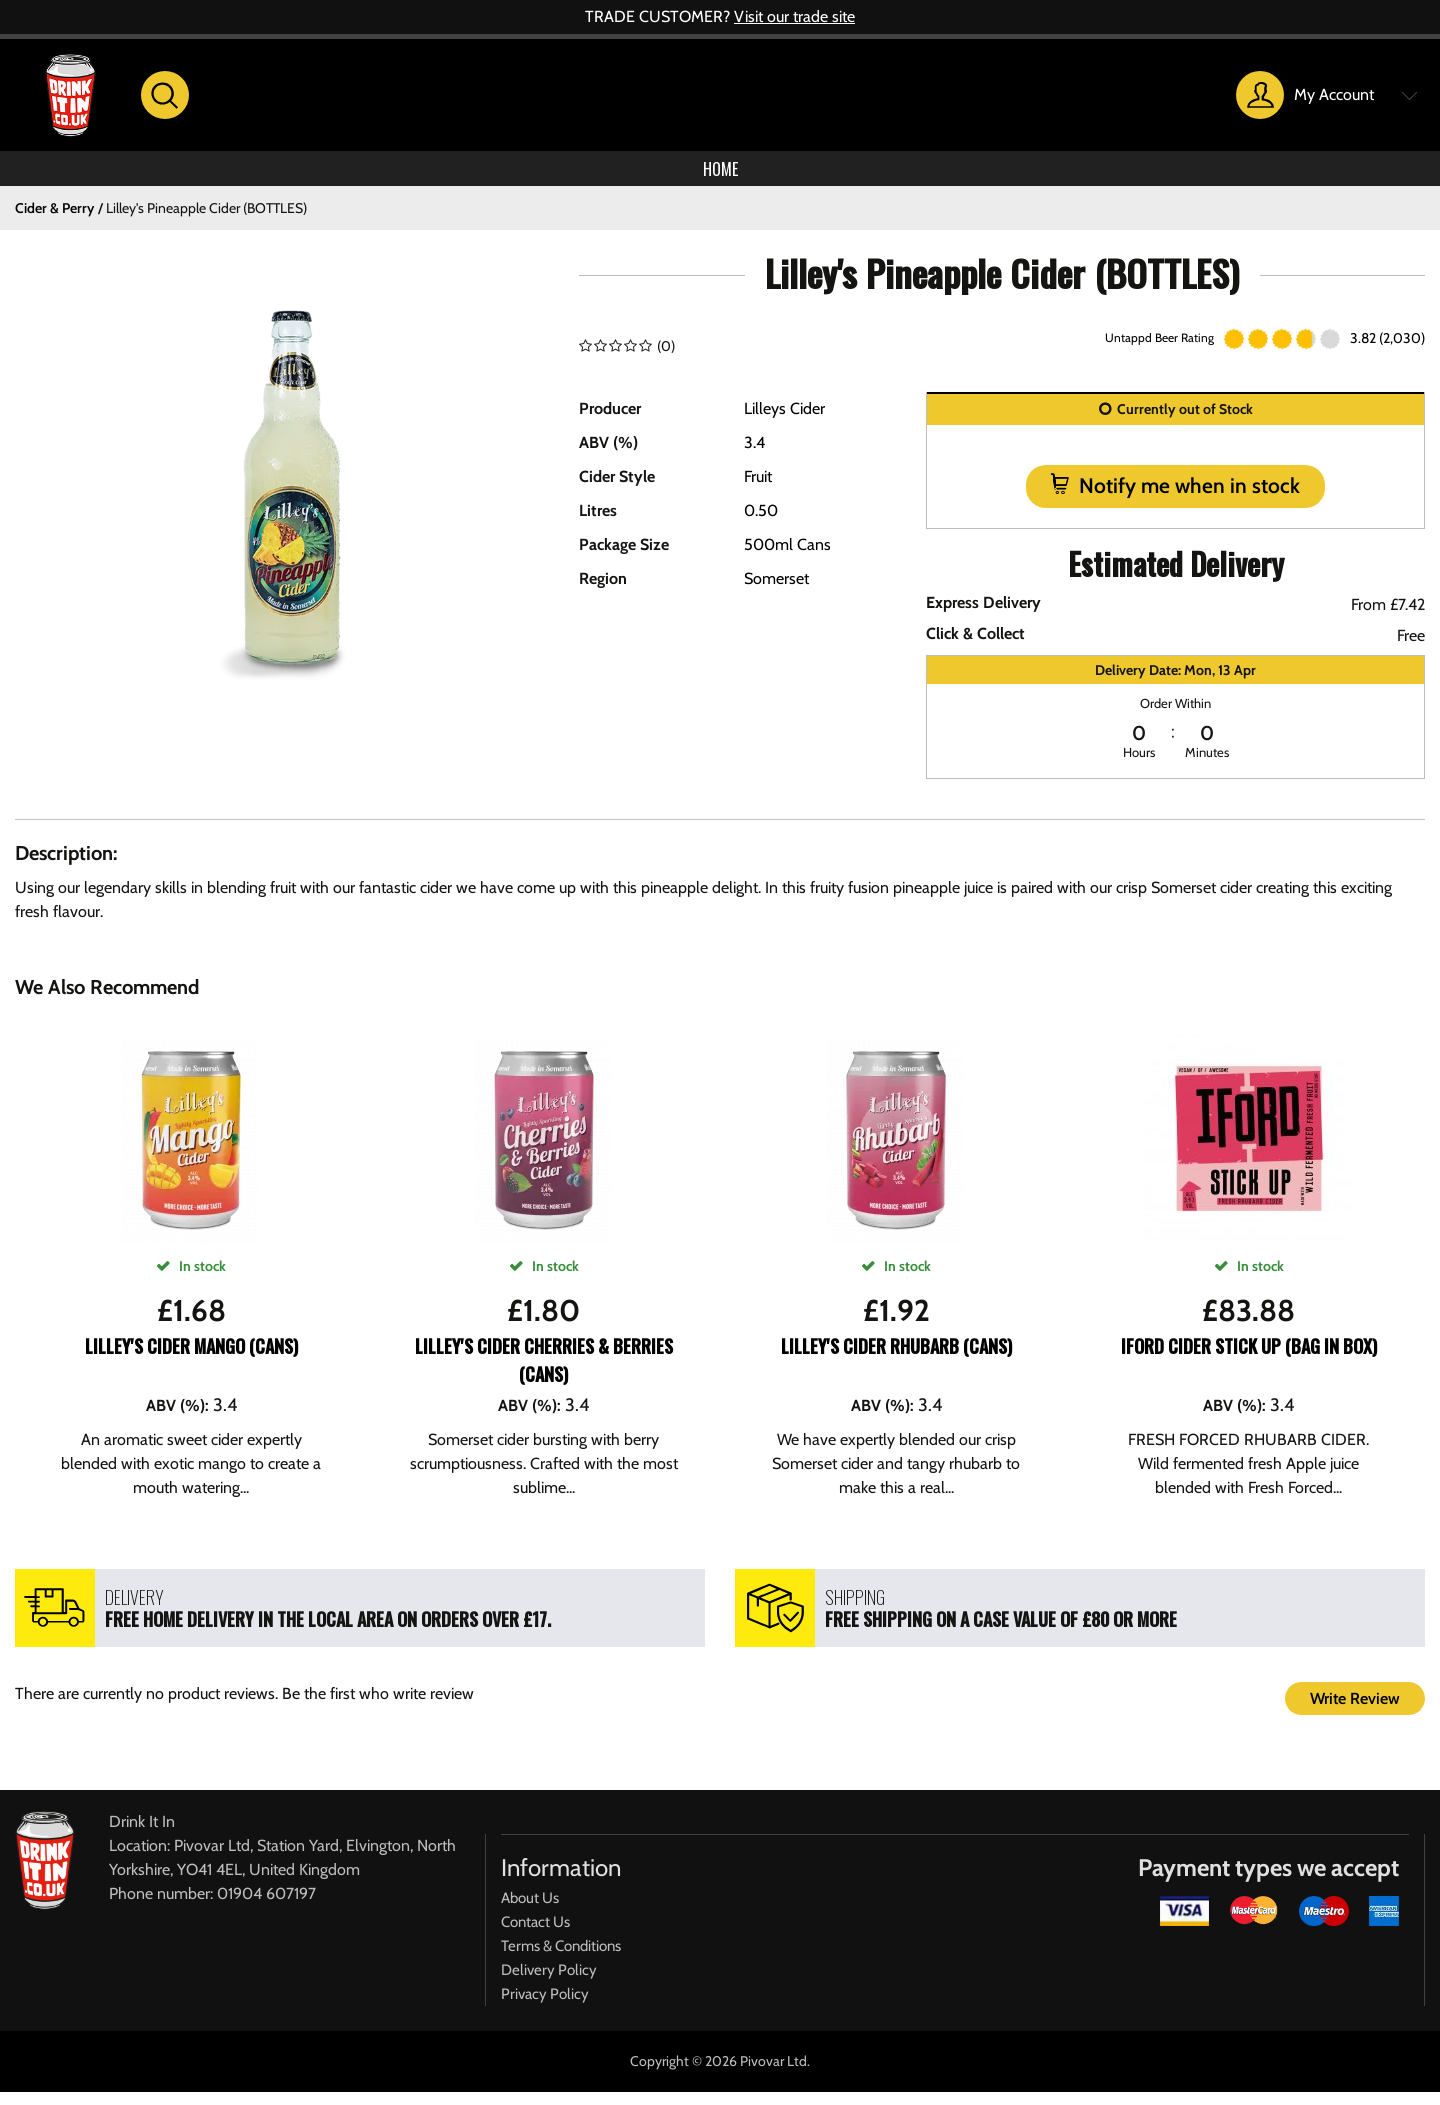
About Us (530, 1911)
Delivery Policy (549, 1983)
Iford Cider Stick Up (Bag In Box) (1249, 1359)
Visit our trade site (794, 16)
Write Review (1355, 1711)
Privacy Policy (545, 2007)
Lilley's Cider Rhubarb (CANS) (896, 1359)
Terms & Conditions (561, 1959)
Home (720, 175)
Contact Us (535, 1935)
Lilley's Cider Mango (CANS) (191, 1359)
